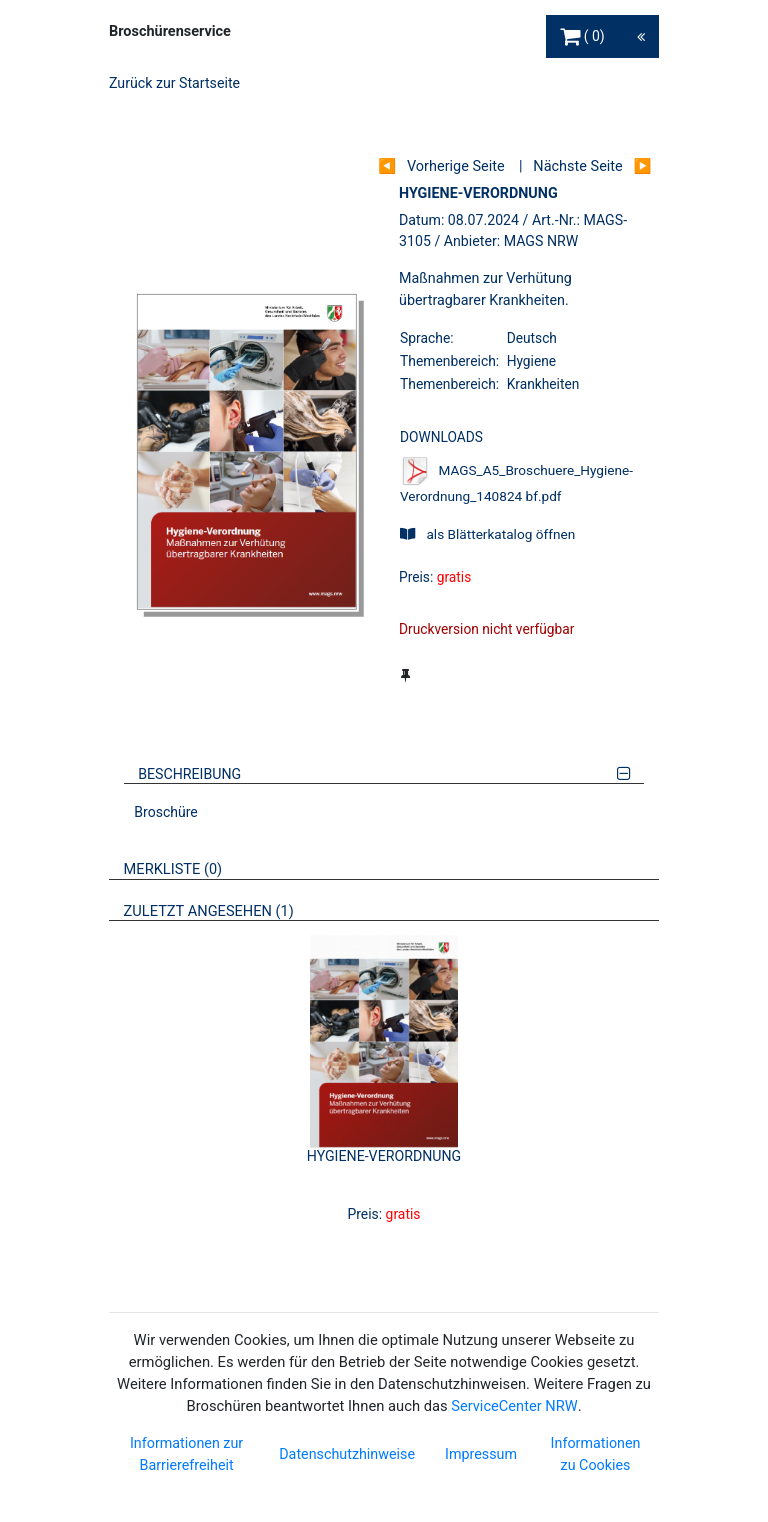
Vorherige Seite (456, 166)
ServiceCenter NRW (514, 1406)
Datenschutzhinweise (347, 1454)
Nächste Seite (577, 166)
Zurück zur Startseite (174, 83)
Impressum (481, 1454)
